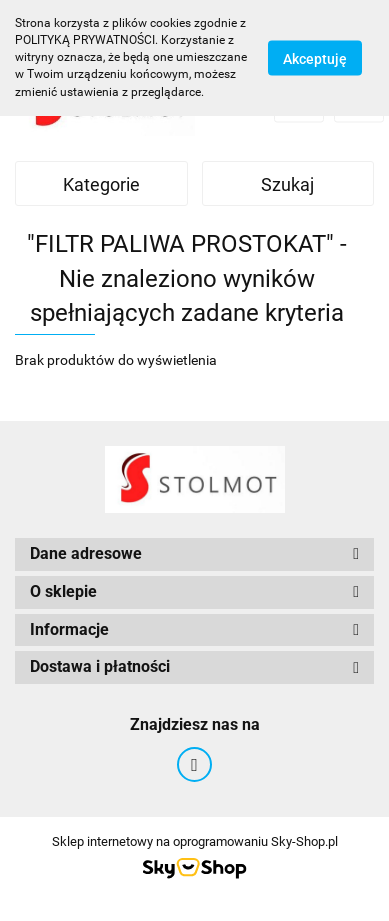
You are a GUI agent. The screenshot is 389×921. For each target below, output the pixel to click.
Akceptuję (315, 58)
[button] (194, 554)
